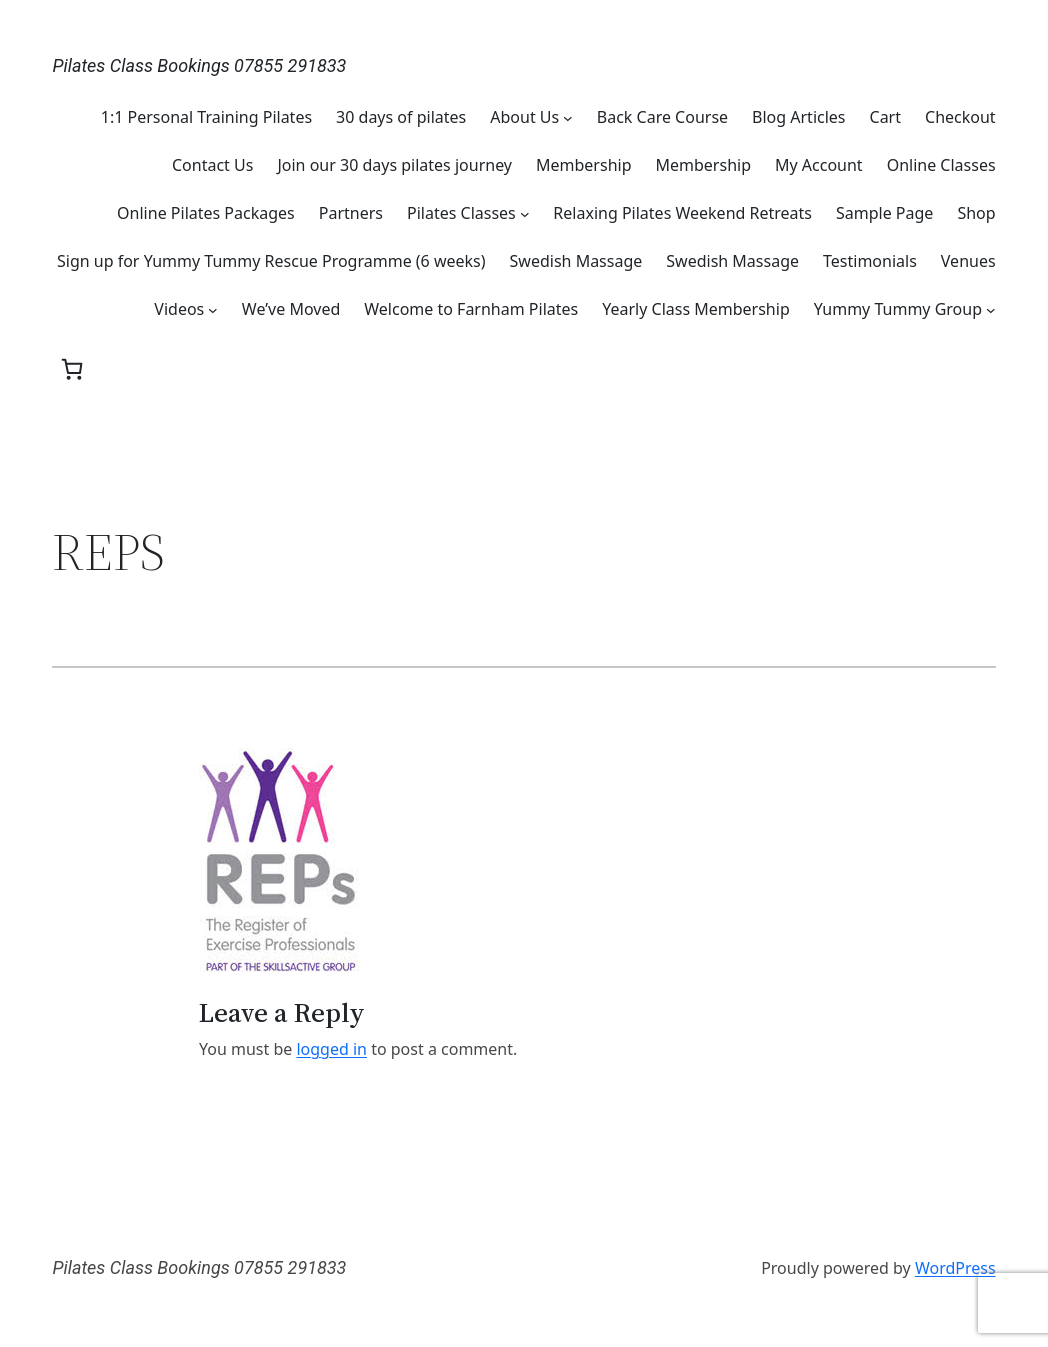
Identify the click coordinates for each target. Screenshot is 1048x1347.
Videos (179, 309)
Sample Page (884, 213)
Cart (885, 117)
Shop (976, 213)
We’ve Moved (291, 309)
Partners (351, 213)
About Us (524, 117)
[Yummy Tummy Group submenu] (991, 309)
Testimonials (870, 261)
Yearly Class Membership (696, 309)
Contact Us (212, 165)
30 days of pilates (401, 117)
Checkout (960, 117)
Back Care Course (662, 117)
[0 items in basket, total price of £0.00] (72, 369)
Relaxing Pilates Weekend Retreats (682, 213)
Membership (584, 165)
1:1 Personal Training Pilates (206, 117)
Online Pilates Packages (206, 213)
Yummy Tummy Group (898, 309)
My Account (819, 165)
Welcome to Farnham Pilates (471, 309)
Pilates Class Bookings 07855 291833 (199, 65)
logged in (331, 1049)
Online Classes (941, 165)
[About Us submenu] (568, 117)
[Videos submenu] (213, 309)
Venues (968, 261)
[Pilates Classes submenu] (525, 213)
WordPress (955, 1268)
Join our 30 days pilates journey (394, 165)
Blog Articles (798, 117)
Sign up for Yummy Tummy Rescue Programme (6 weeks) (271, 261)
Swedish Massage (576, 261)
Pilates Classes (461, 213)
